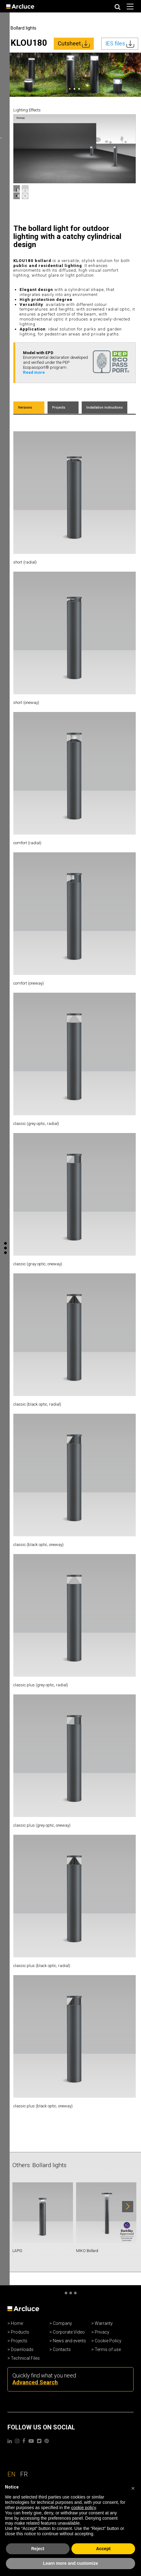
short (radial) (25, 562)
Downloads (22, 2349)
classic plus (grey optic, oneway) (41, 1825)
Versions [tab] (25, 407)
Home (17, 2323)
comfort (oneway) (28, 983)
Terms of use (108, 2349)
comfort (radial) (27, 843)
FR (24, 2474)
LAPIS (17, 2251)
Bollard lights (23, 28)
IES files (119, 44)
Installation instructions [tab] (104, 407)
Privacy (102, 2332)
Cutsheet (74, 44)
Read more (34, 372)
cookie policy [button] (83, 2507)
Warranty (104, 2323)
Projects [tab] (58, 407)
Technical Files (25, 2358)
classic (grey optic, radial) (36, 1123)
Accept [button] (103, 2548)
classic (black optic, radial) (37, 1404)
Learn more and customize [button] (70, 2563)
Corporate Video (69, 2332)
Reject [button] (37, 2548)
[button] (133, 2487)
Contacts (62, 2349)
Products (20, 2332)
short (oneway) (26, 702)
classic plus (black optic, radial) (41, 1965)
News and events (69, 2340)
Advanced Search (35, 2382)
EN (11, 2474)
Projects (19, 2340)
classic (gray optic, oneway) (37, 1264)
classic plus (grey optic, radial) (40, 1685)
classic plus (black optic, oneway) (43, 2106)
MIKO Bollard (87, 2251)
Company (62, 2323)
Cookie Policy (108, 2340)
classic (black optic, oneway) (38, 1544)
